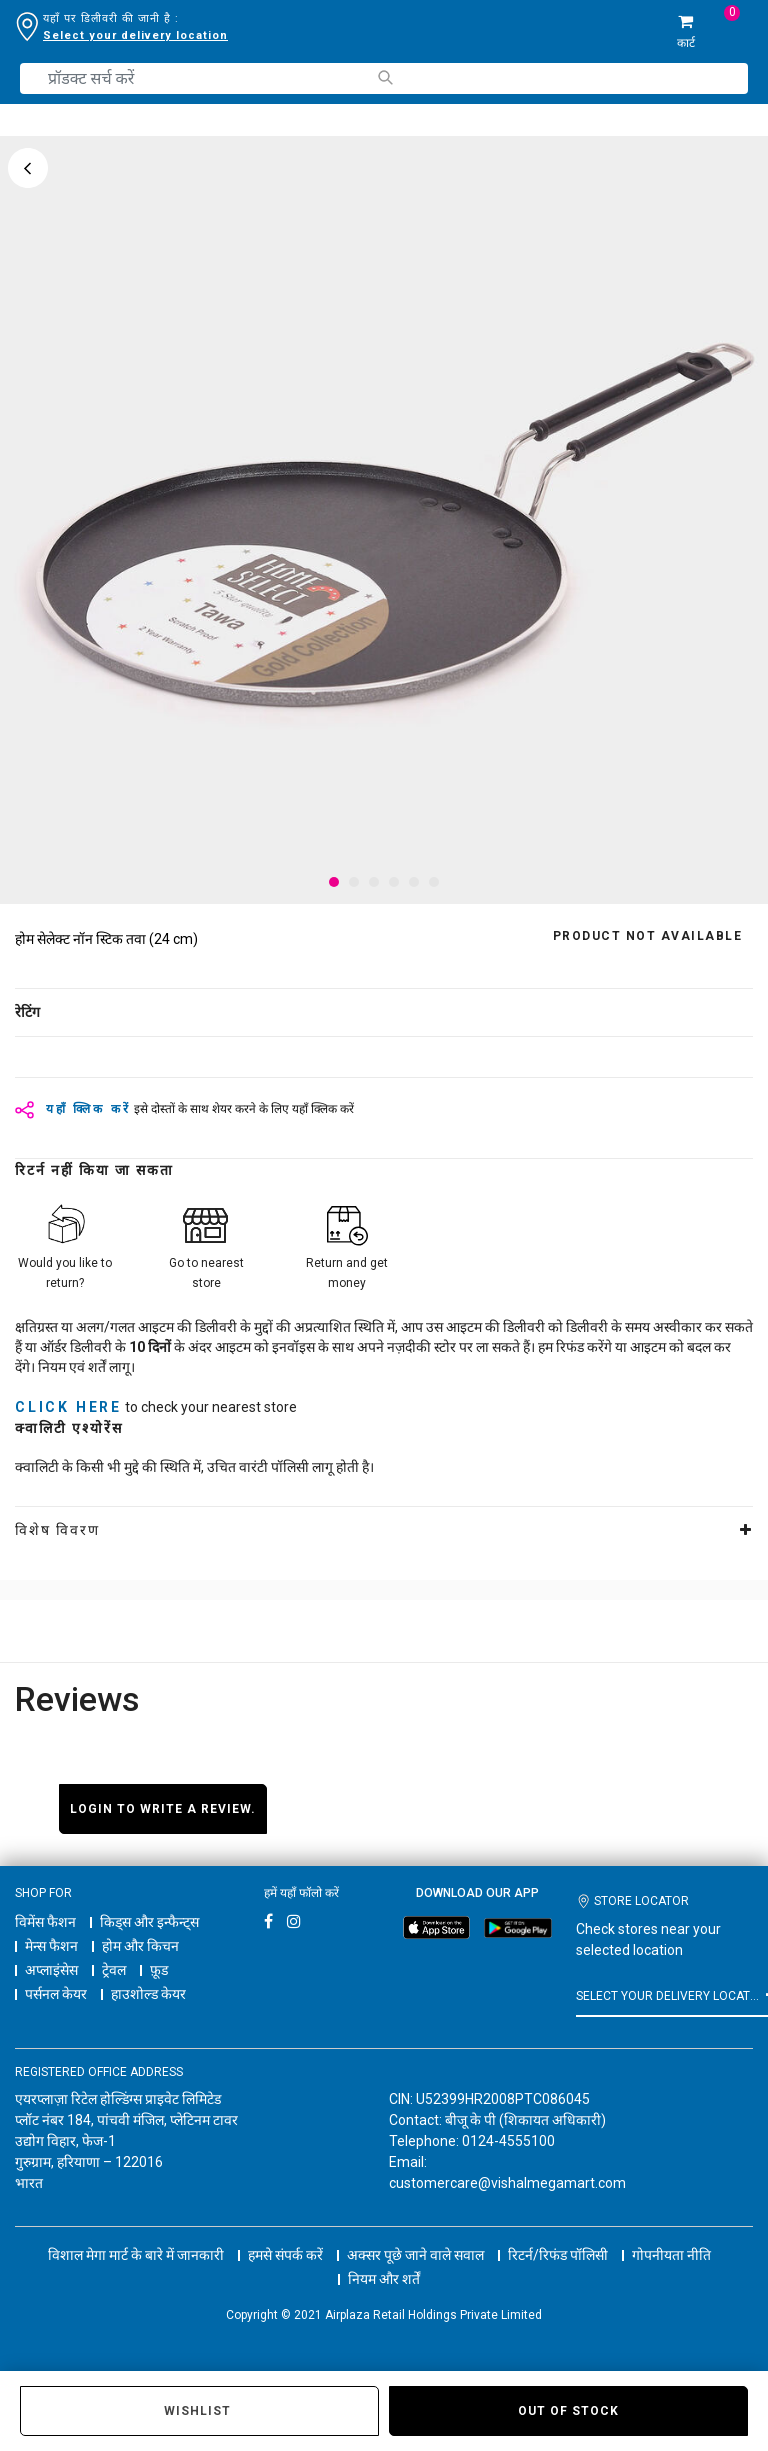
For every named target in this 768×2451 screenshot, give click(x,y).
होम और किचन (140, 1946)
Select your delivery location (135, 35)
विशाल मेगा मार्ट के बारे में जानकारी (136, 2255)
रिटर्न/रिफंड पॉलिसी (558, 2255)
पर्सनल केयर (56, 1994)
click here (68, 1407)
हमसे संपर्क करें (285, 2255)
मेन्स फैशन (51, 1946)
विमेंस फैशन (45, 1922)
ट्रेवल (114, 1970)
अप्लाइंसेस (51, 1970)
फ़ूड (159, 1970)
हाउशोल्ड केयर (148, 1994)
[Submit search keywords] (384, 77)
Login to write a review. (163, 1809)
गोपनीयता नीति (671, 2255)
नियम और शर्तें (384, 2279)
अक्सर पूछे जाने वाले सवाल (415, 2255)
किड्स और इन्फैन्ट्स (149, 1922)
